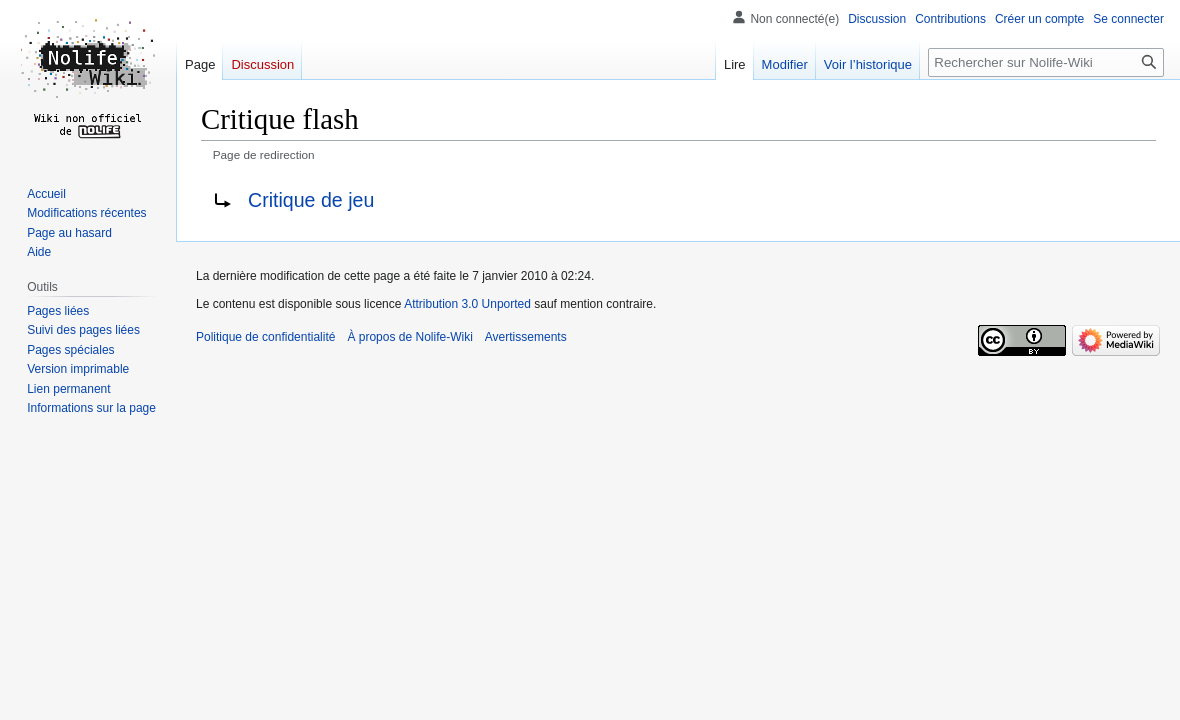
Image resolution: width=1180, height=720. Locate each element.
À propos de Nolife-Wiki (409, 337)
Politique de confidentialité (265, 337)
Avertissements (526, 337)
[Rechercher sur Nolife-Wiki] (1046, 62)
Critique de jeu (311, 200)
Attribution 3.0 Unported (467, 304)
